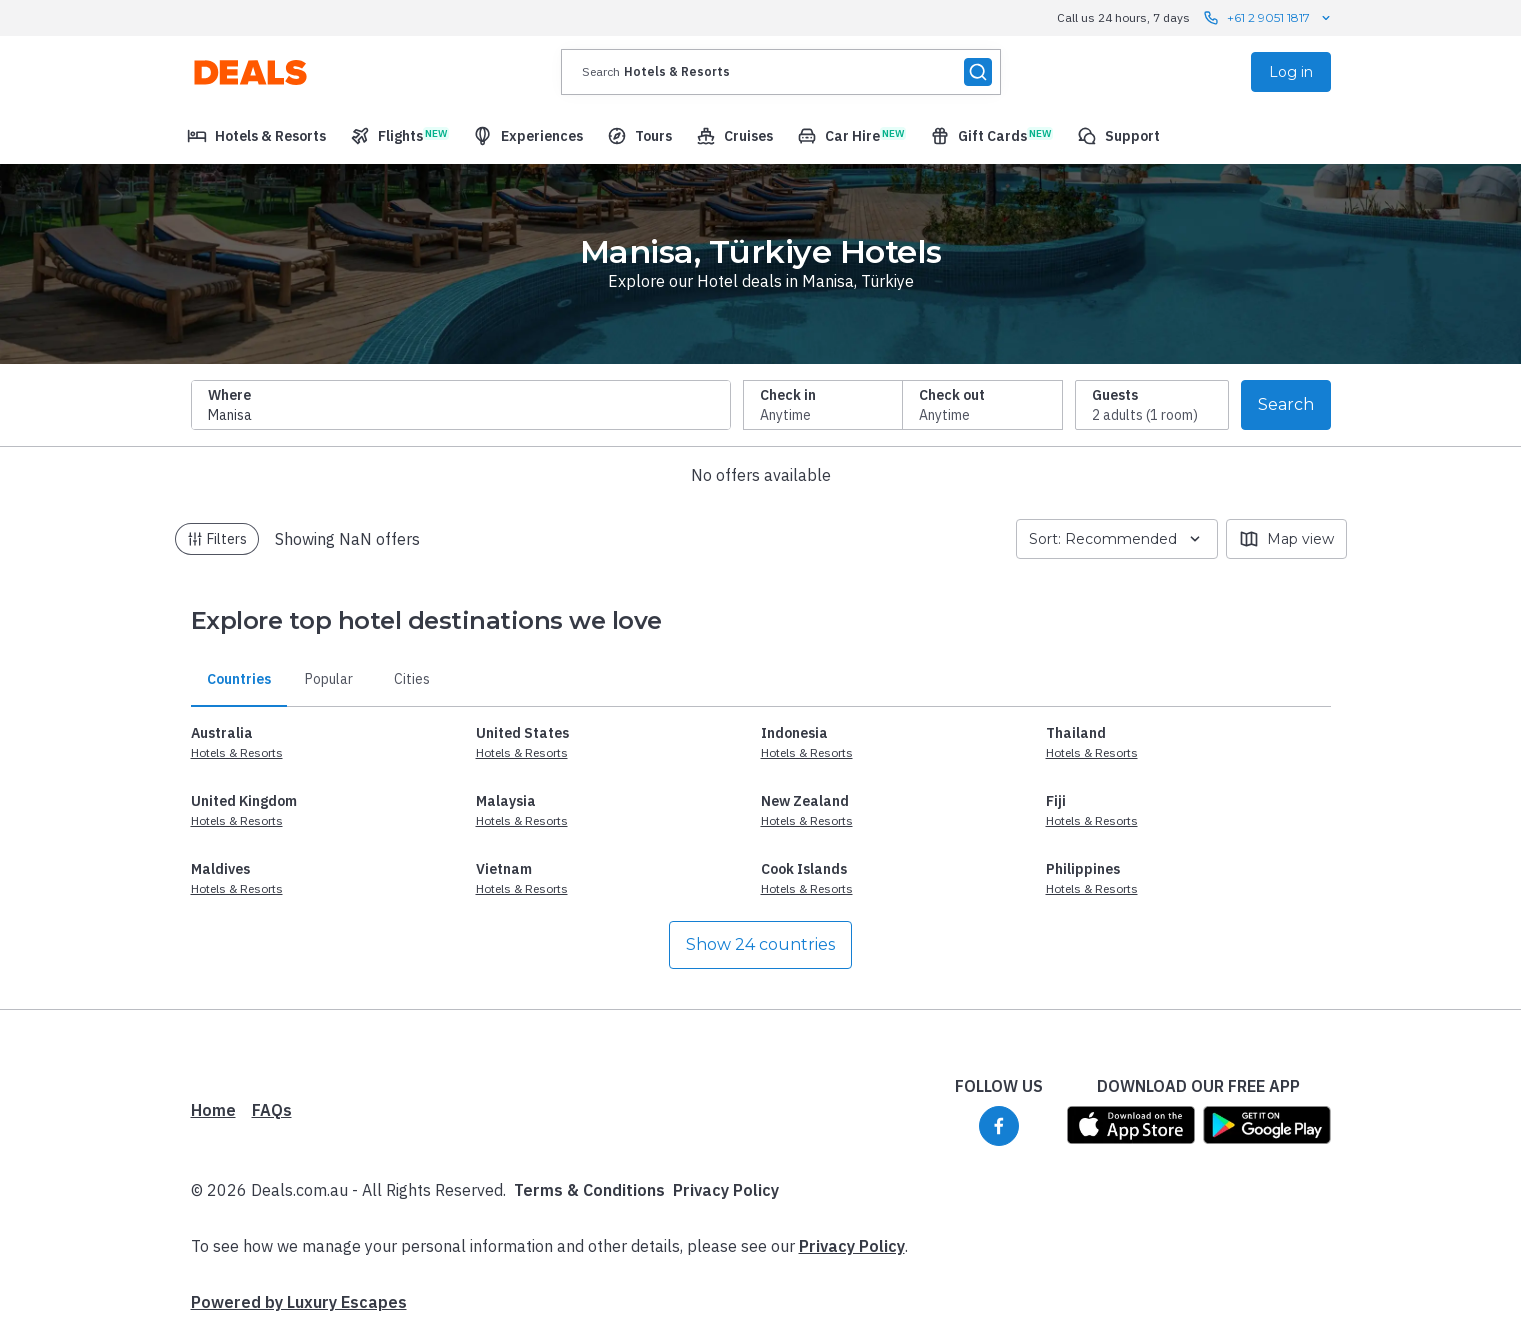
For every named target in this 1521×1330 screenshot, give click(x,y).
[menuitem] (256, 136)
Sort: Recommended (1117, 539)
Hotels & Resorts (237, 752)
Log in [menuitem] (1291, 72)
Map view (1286, 539)
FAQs (272, 1110)
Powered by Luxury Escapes (299, 1302)
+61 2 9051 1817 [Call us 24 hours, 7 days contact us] (1268, 18)
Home (213, 1110)
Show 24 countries (760, 944)
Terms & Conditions (589, 1190)
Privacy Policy (726, 1190)
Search (1286, 404)
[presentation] (781, 72)
